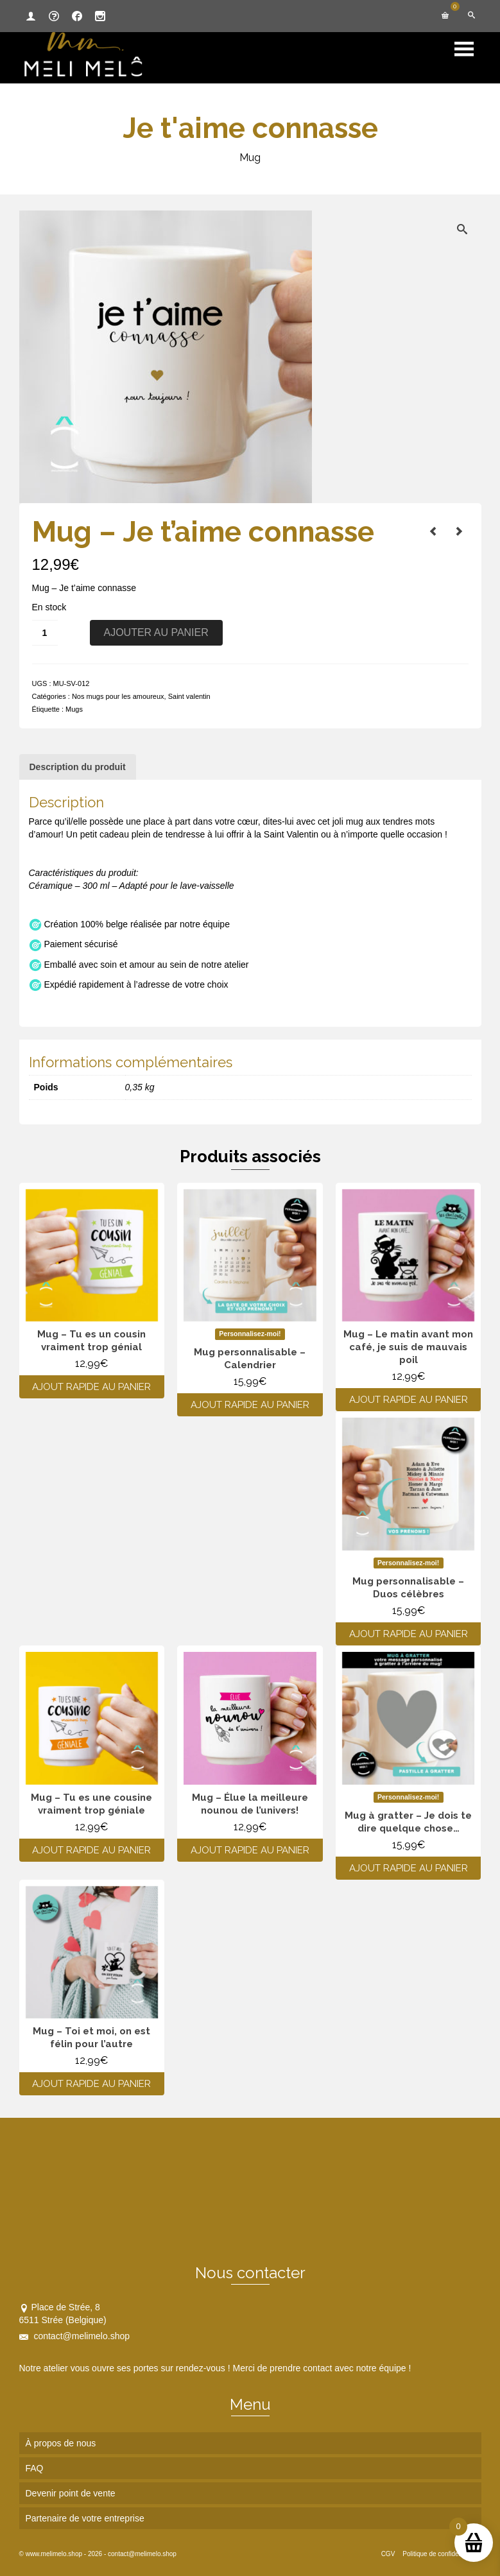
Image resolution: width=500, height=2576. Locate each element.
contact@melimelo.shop (74, 2336)
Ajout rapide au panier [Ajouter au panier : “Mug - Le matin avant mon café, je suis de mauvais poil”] (408, 1399)
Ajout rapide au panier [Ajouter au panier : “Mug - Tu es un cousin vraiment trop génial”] (91, 1387)
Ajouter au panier (156, 632)
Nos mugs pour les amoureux (118, 696)
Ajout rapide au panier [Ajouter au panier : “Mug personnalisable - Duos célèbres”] (408, 1634)
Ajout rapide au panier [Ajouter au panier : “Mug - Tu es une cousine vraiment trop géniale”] (91, 1850)
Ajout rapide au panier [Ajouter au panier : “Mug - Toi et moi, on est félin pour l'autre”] (91, 2084)
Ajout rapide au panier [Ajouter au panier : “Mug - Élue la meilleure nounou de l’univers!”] (250, 1850)
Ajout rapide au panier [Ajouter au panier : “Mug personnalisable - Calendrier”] (250, 1405)
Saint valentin (189, 696)
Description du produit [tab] (78, 767)
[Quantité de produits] (45, 633)
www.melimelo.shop (54, 2553)
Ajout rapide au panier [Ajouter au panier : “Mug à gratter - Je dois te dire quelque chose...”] (408, 1868)
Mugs (74, 709)
